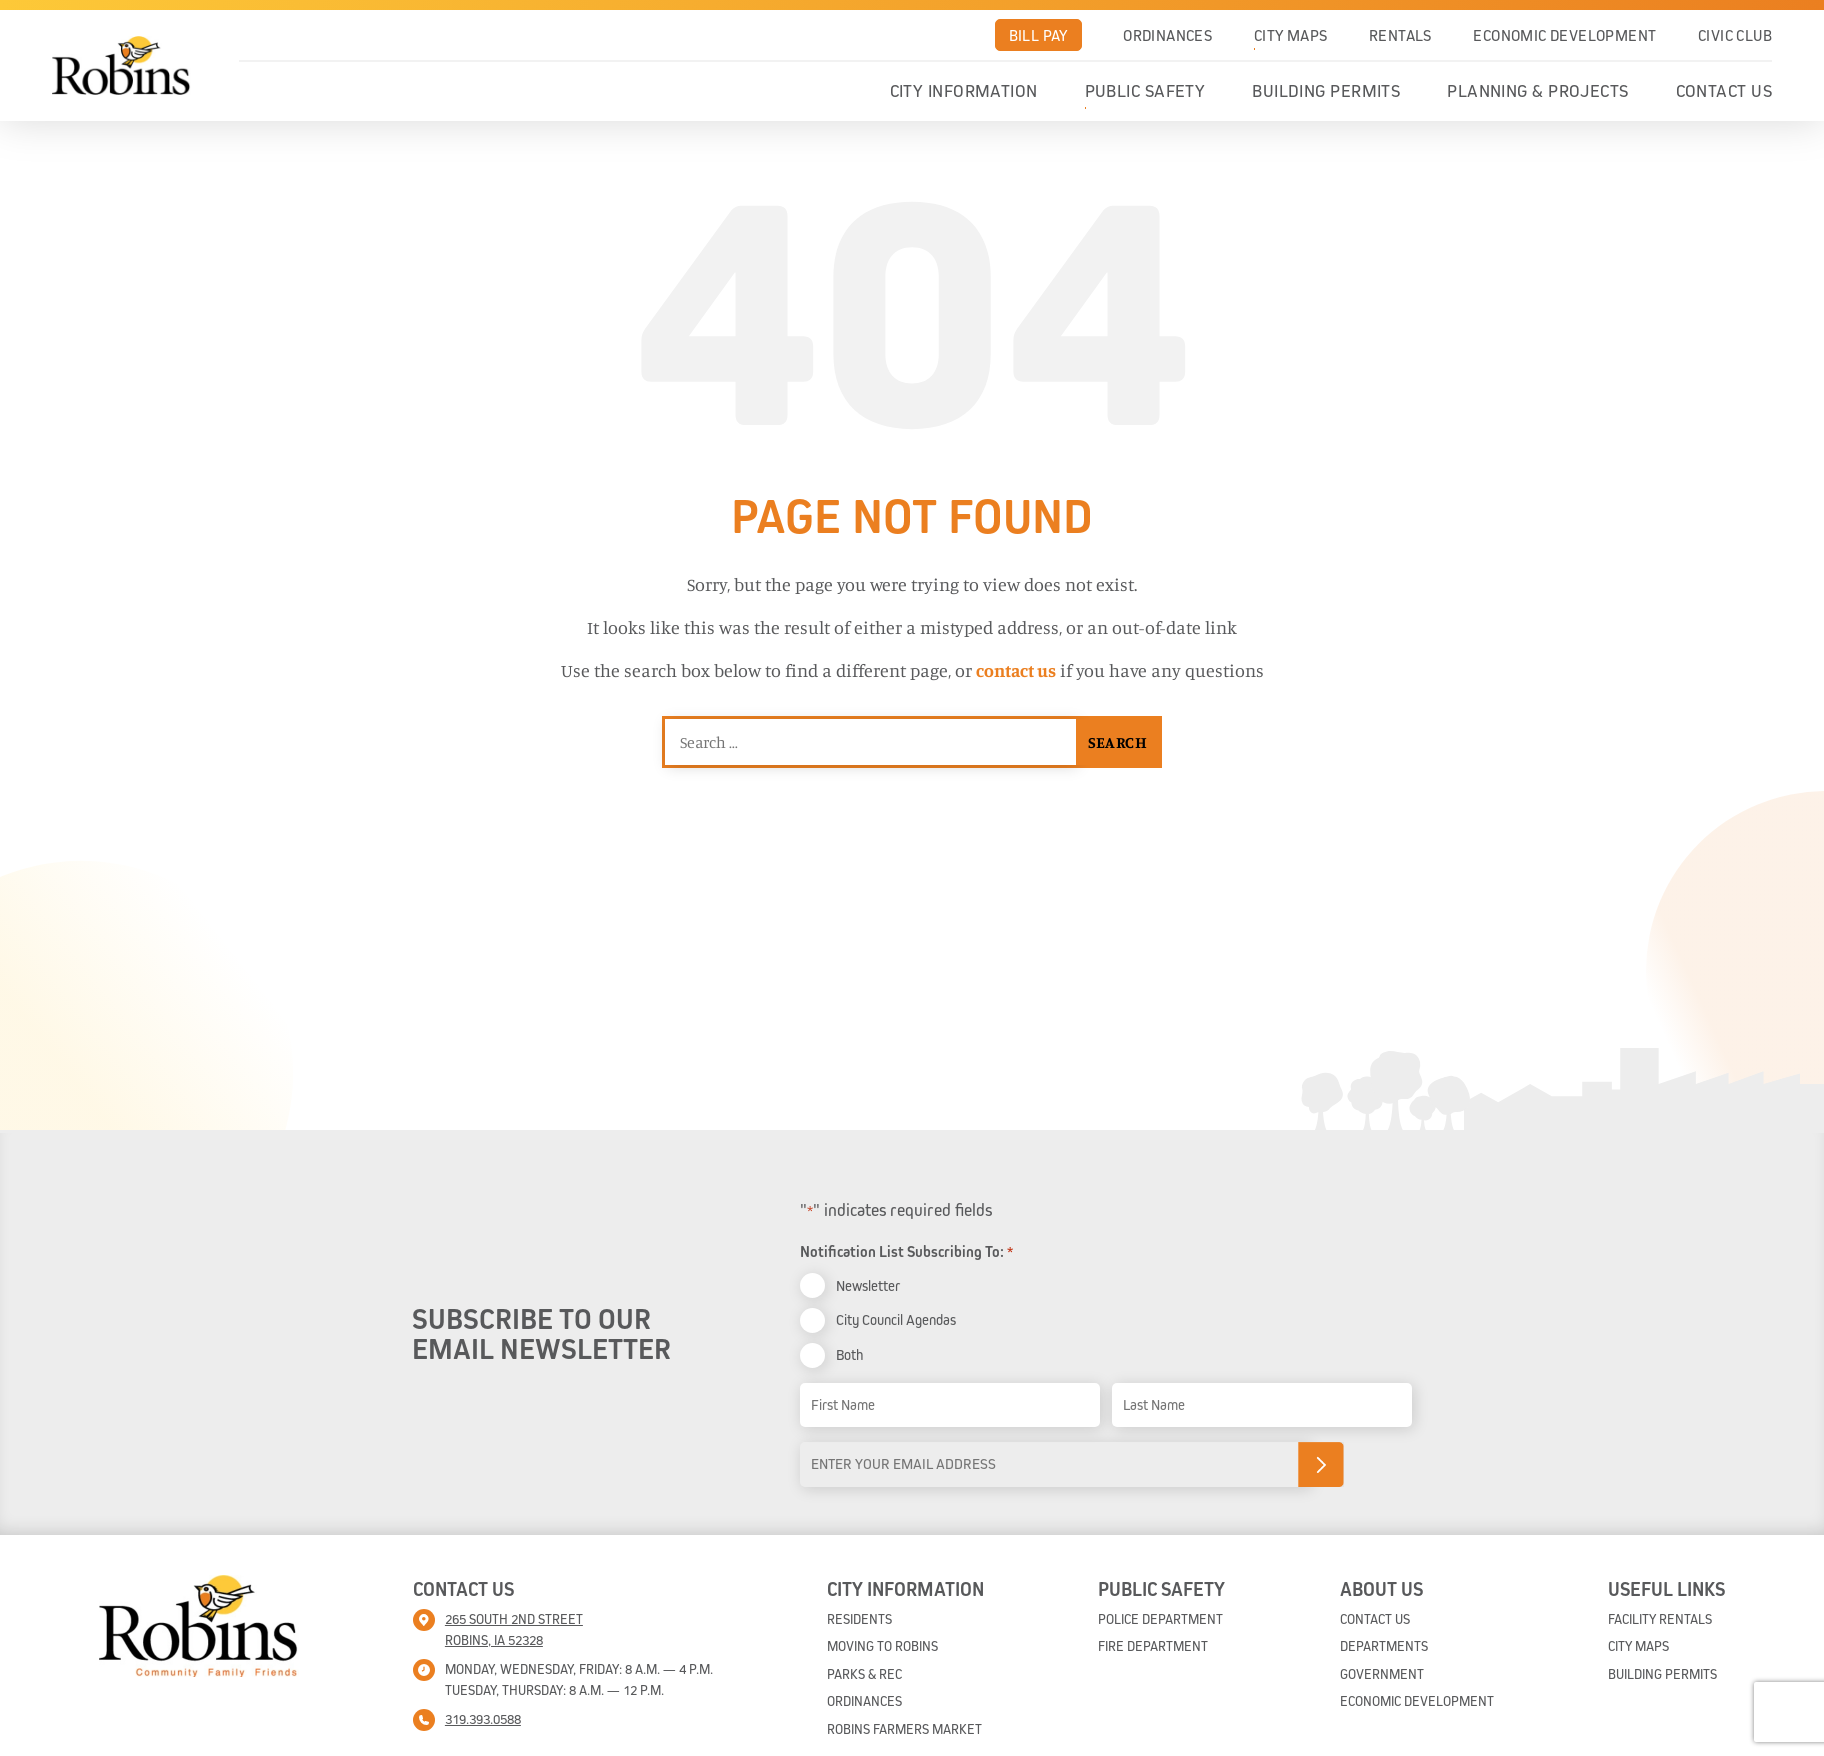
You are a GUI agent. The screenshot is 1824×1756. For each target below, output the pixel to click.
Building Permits (1326, 91)
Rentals (1400, 35)
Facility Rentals (1660, 1619)
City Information (964, 91)
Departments (1384, 1646)
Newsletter (868, 1285)
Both (849, 1354)
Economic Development (1564, 35)
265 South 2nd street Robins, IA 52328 (514, 1629)
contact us (1016, 670)
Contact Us (1724, 91)
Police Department (1160, 1619)
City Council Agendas (896, 1319)
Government (1382, 1674)
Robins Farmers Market (904, 1729)
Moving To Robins (882, 1646)
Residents (859, 1619)
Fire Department (1153, 1646)
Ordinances (1167, 35)
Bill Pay (1038, 35)
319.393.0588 (483, 1719)
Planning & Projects (1538, 91)
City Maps (1291, 35)
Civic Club (1735, 35)
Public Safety (1145, 91)
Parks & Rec (864, 1674)
